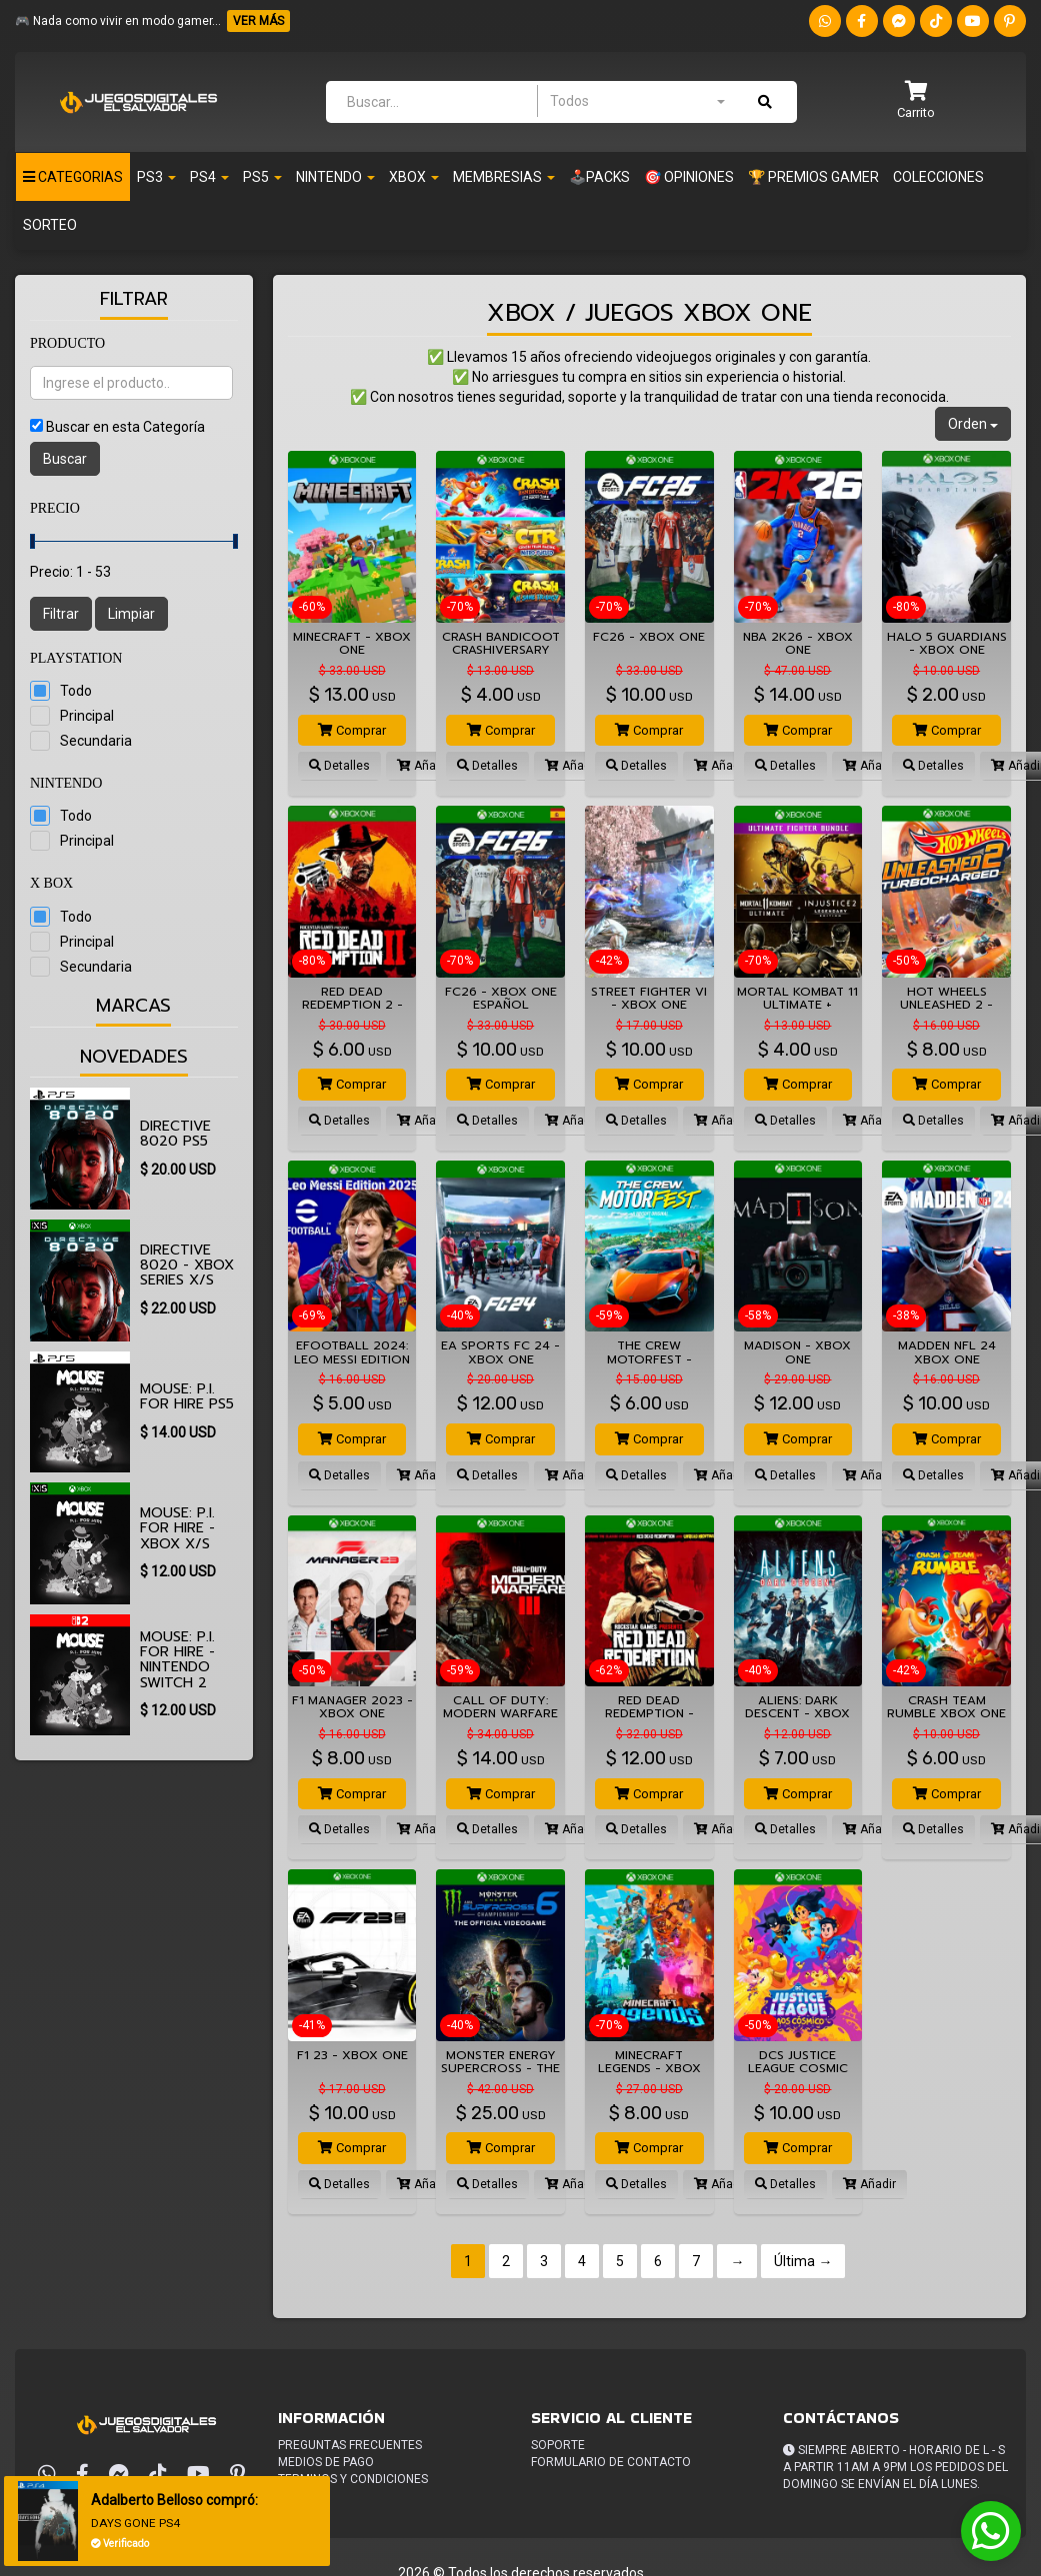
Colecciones (938, 177)
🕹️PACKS (599, 177)
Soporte (558, 2445)
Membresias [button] (504, 177)
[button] (916, 101)
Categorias (73, 177)
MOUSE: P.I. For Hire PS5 (187, 1396)
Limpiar (131, 614)
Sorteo (50, 225)
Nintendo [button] (335, 177)
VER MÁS (258, 21)
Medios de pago (326, 2462)
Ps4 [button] (209, 177)
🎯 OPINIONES (689, 177)
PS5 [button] (262, 177)
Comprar (352, 730)
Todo (76, 691)
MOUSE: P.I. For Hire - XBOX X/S (177, 1528)
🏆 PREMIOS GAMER (813, 177)
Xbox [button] (414, 177)
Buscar (65, 459)
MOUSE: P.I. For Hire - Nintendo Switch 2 (177, 1659)
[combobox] (637, 101)
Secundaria (96, 741)
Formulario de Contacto (611, 2462)
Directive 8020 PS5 (175, 1134)
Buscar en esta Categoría (125, 427)
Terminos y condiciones (353, 2479)
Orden (973, 424)
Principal (87, 716)
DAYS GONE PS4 (139, 2523)
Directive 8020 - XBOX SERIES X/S (187, 1265)
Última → (803, 2261)
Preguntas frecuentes (350, 2445)
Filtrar (61, 614)
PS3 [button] (156, 177)
